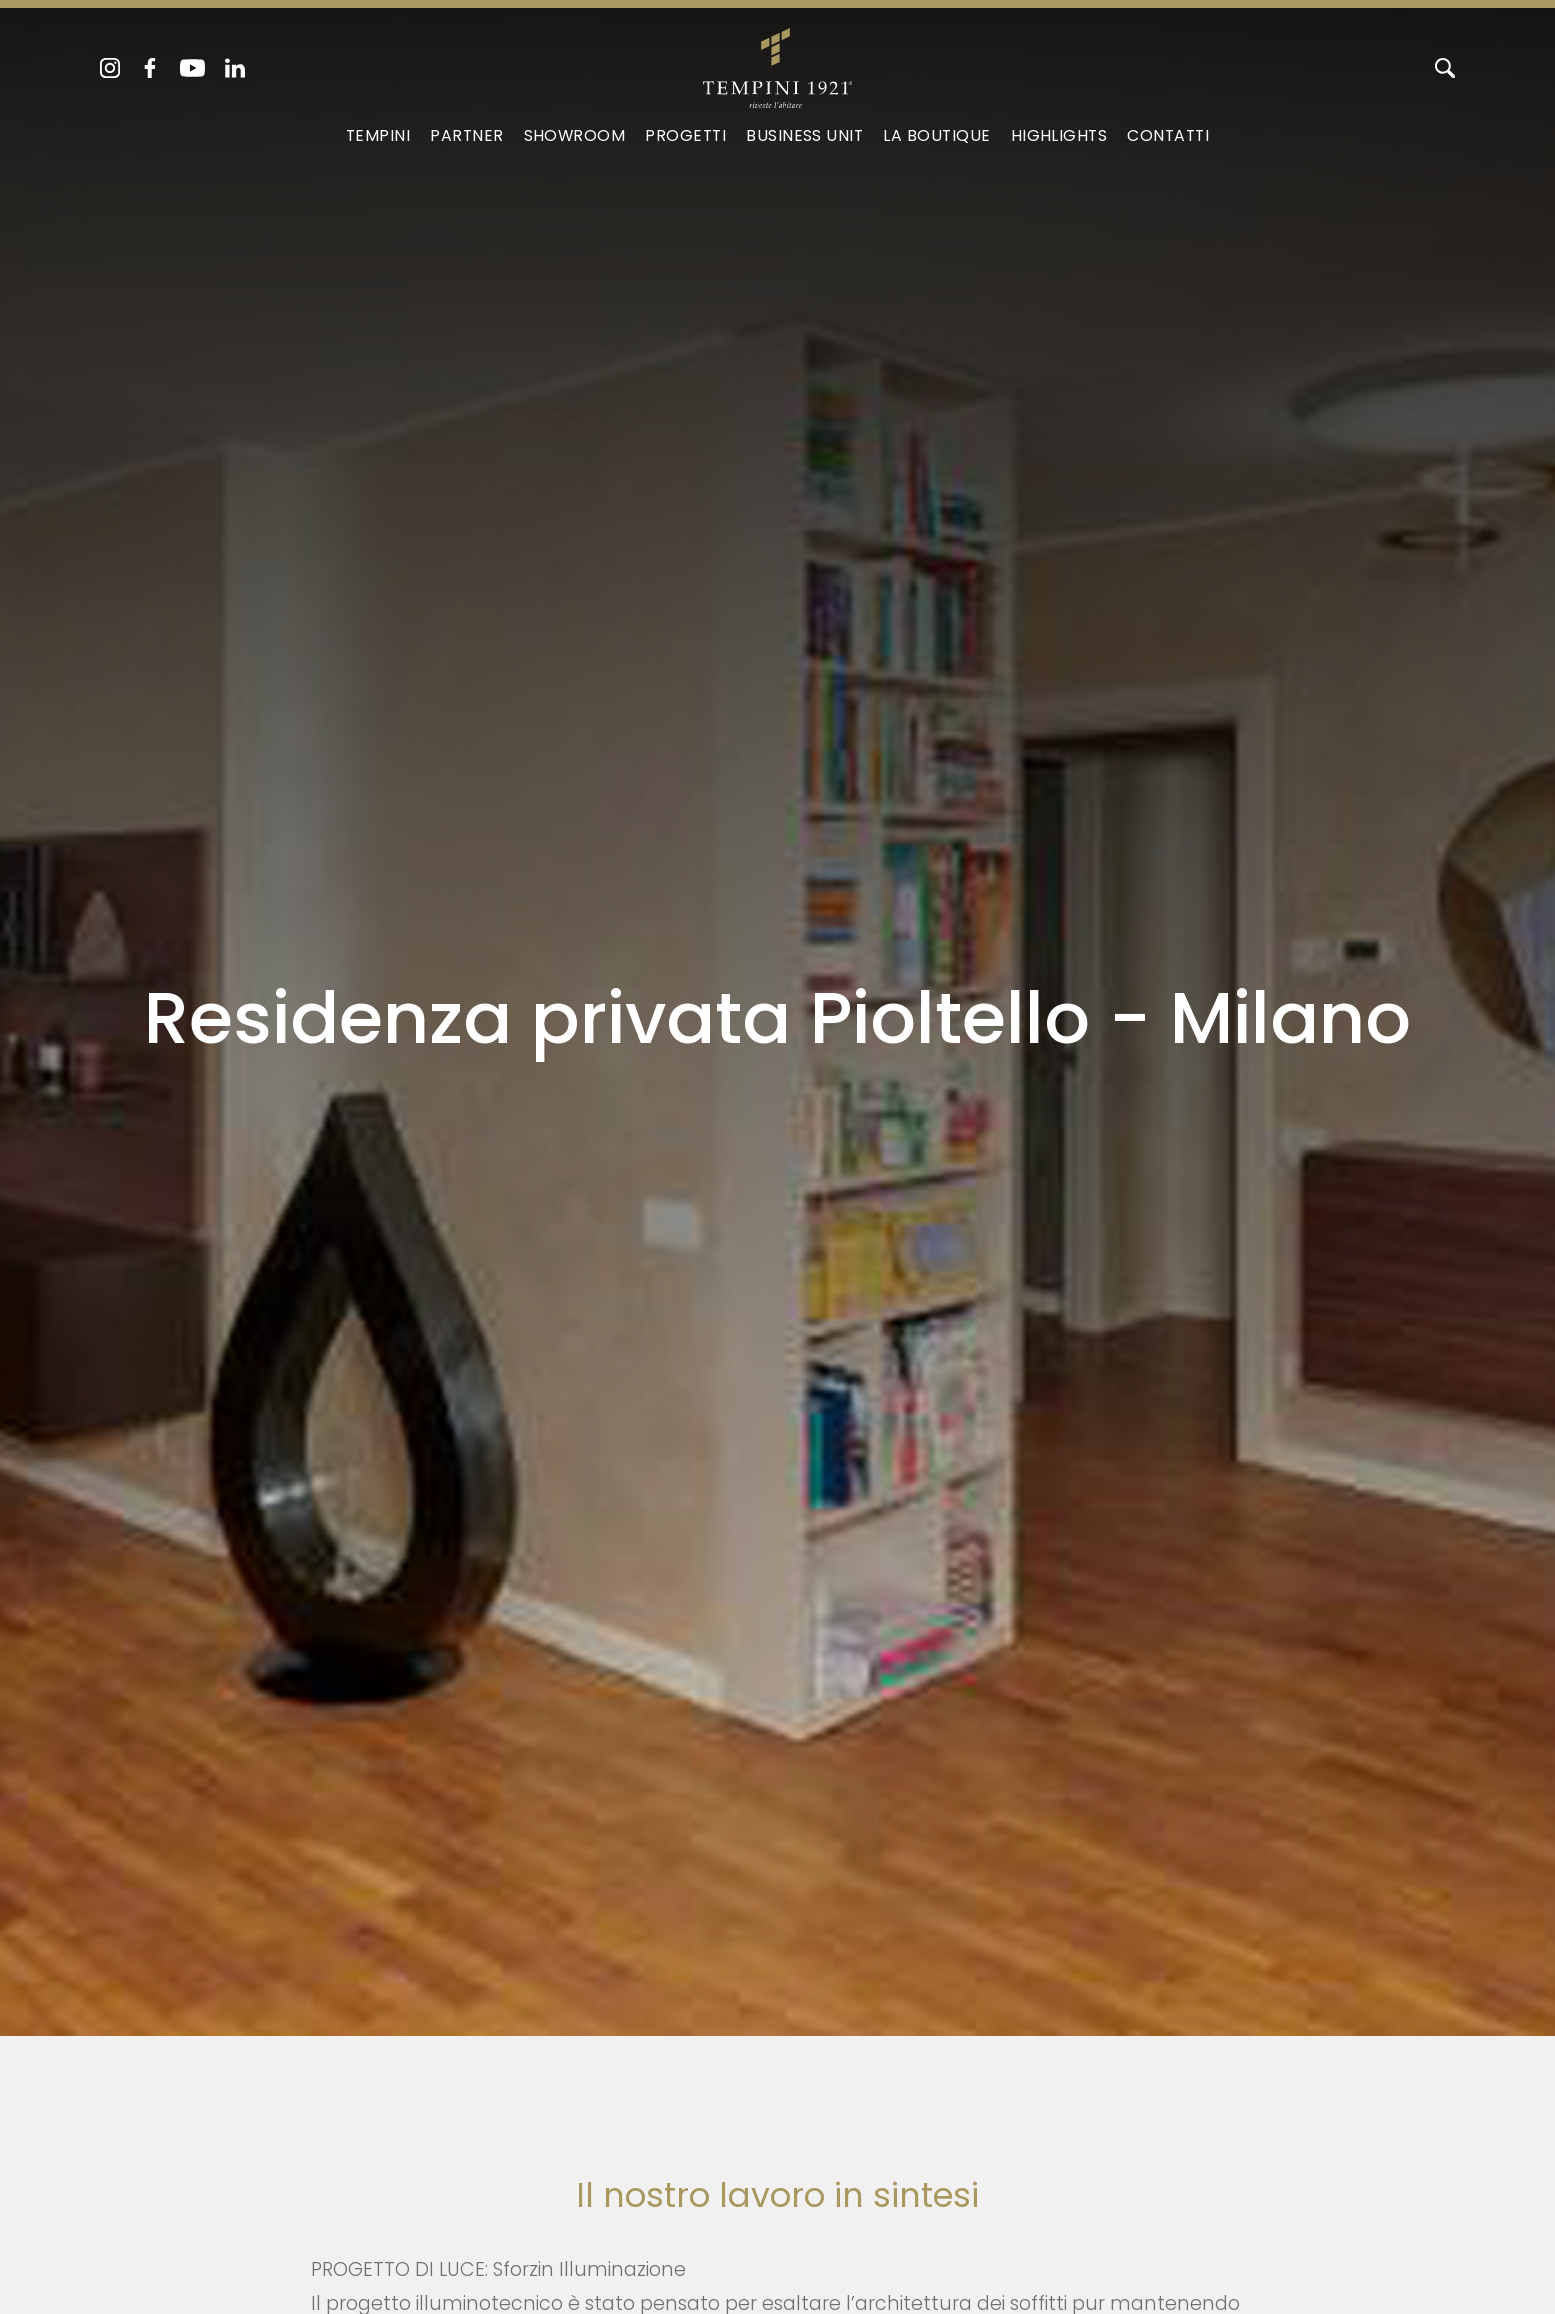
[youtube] (192, 68)
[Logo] (777, 64)
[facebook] (150, 68)
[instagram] (110, 68)
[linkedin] (235, 68)
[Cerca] (1445, 68)
